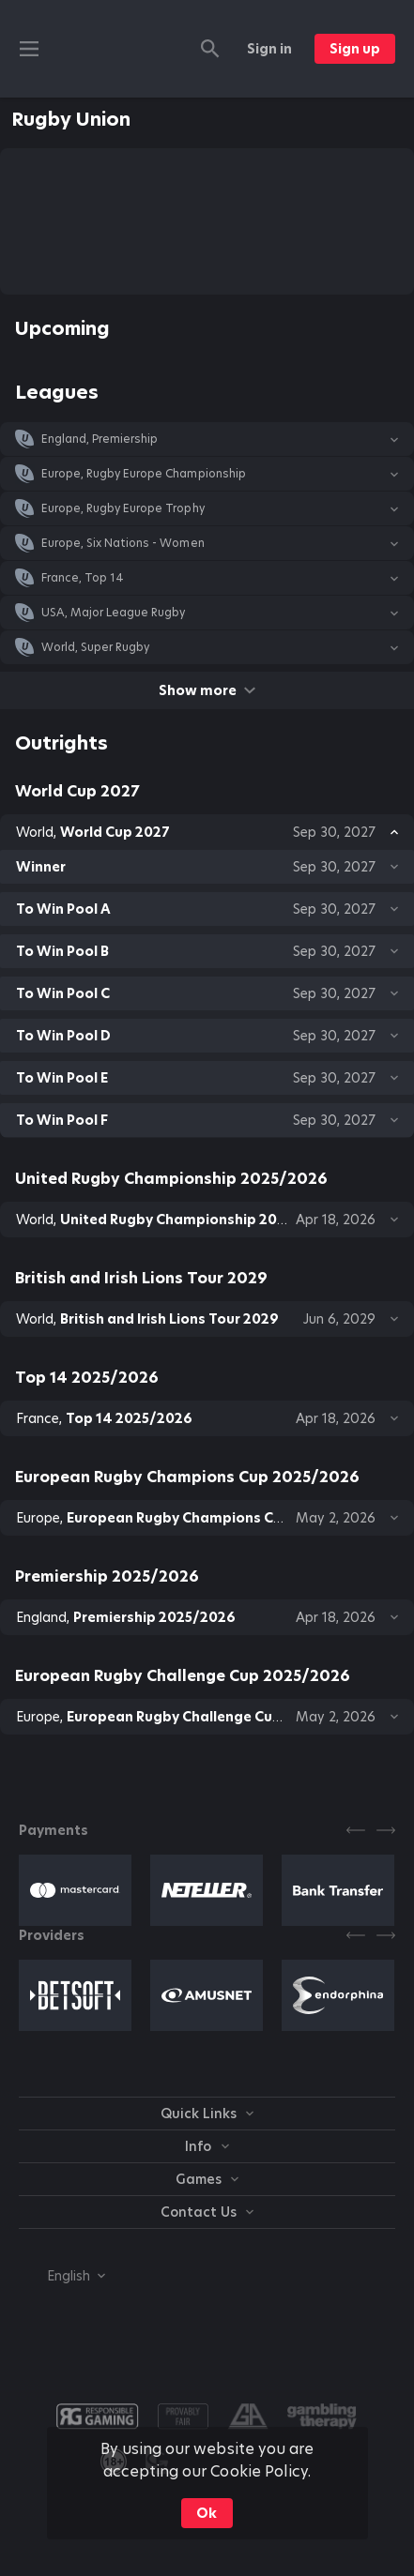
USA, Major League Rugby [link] (113, 612)
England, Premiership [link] (99, 439)
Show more (207, 690)
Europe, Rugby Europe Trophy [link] (123, 508)
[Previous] (355, 1830)
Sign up (355, 48)
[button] (207, 439)
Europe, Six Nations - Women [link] (123, 543)
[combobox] (62, 2275)
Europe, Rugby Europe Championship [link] (143, 473)
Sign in (269, 48)
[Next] (385, 1830)
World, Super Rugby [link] (95, 647)
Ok (206, 2513)
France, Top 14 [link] (82, 577)
